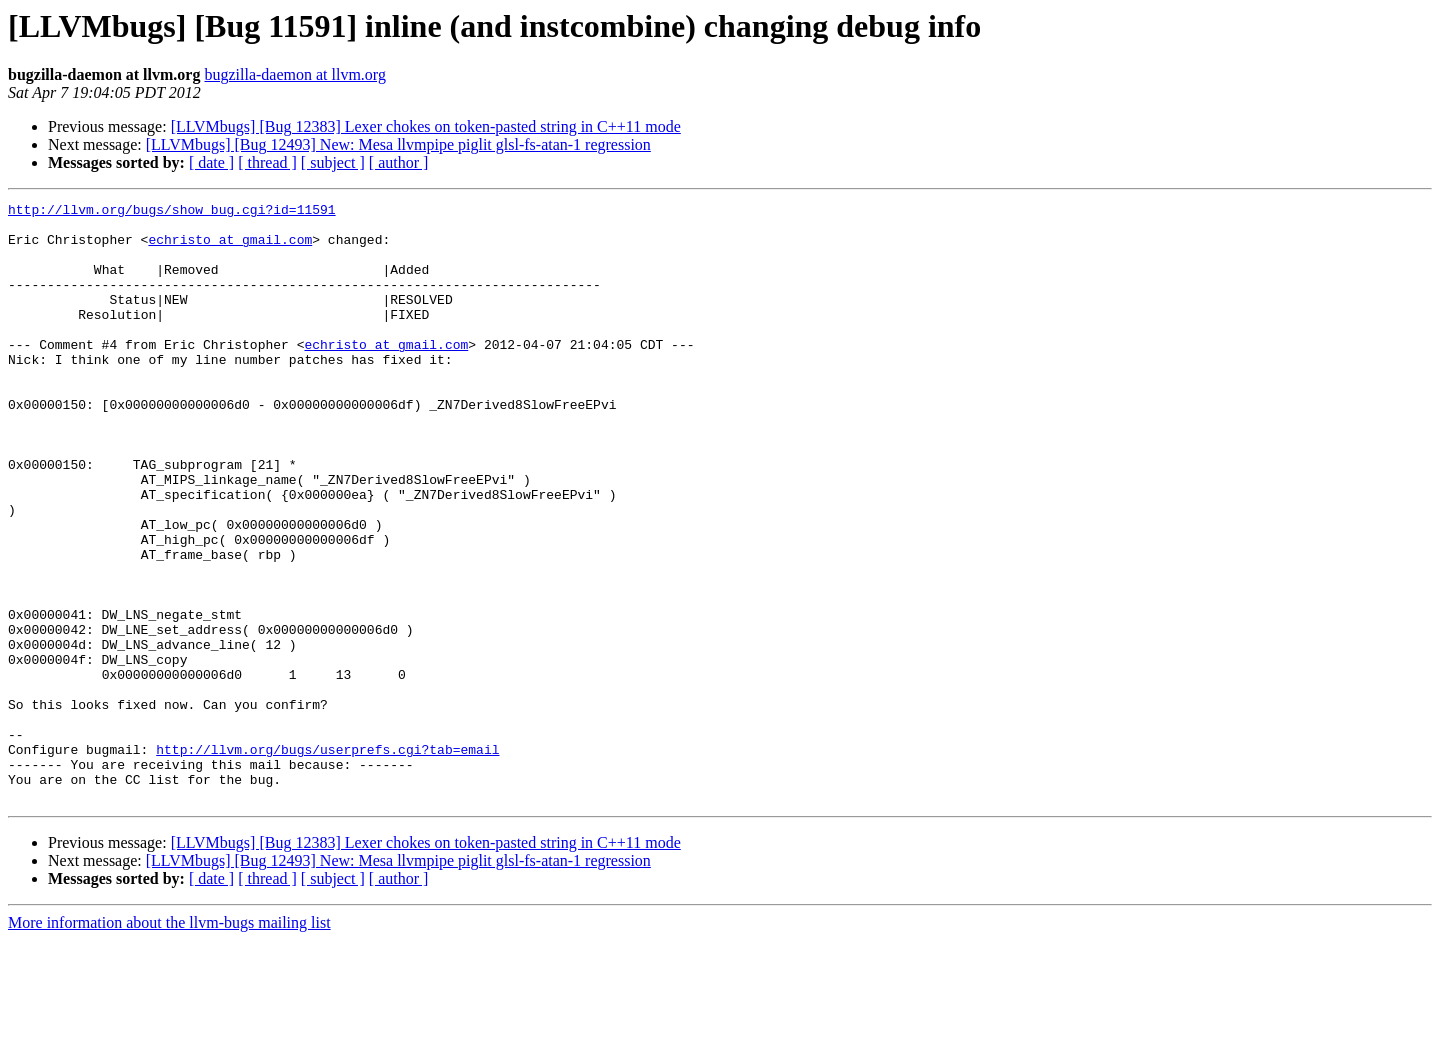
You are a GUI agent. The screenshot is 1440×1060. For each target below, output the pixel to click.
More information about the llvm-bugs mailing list (169, 1042)
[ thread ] (267, 162)
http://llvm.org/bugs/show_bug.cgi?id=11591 (172, 212)
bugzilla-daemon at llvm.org (294, 74)
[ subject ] (333, 162)
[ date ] (211, 162)
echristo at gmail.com (230, 248)
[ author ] (399, 162)
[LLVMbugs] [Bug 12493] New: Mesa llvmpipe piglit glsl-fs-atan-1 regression (398, 144)
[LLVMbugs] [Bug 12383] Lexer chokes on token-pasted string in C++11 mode (426, 126)
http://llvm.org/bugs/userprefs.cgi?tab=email (327, 860)
